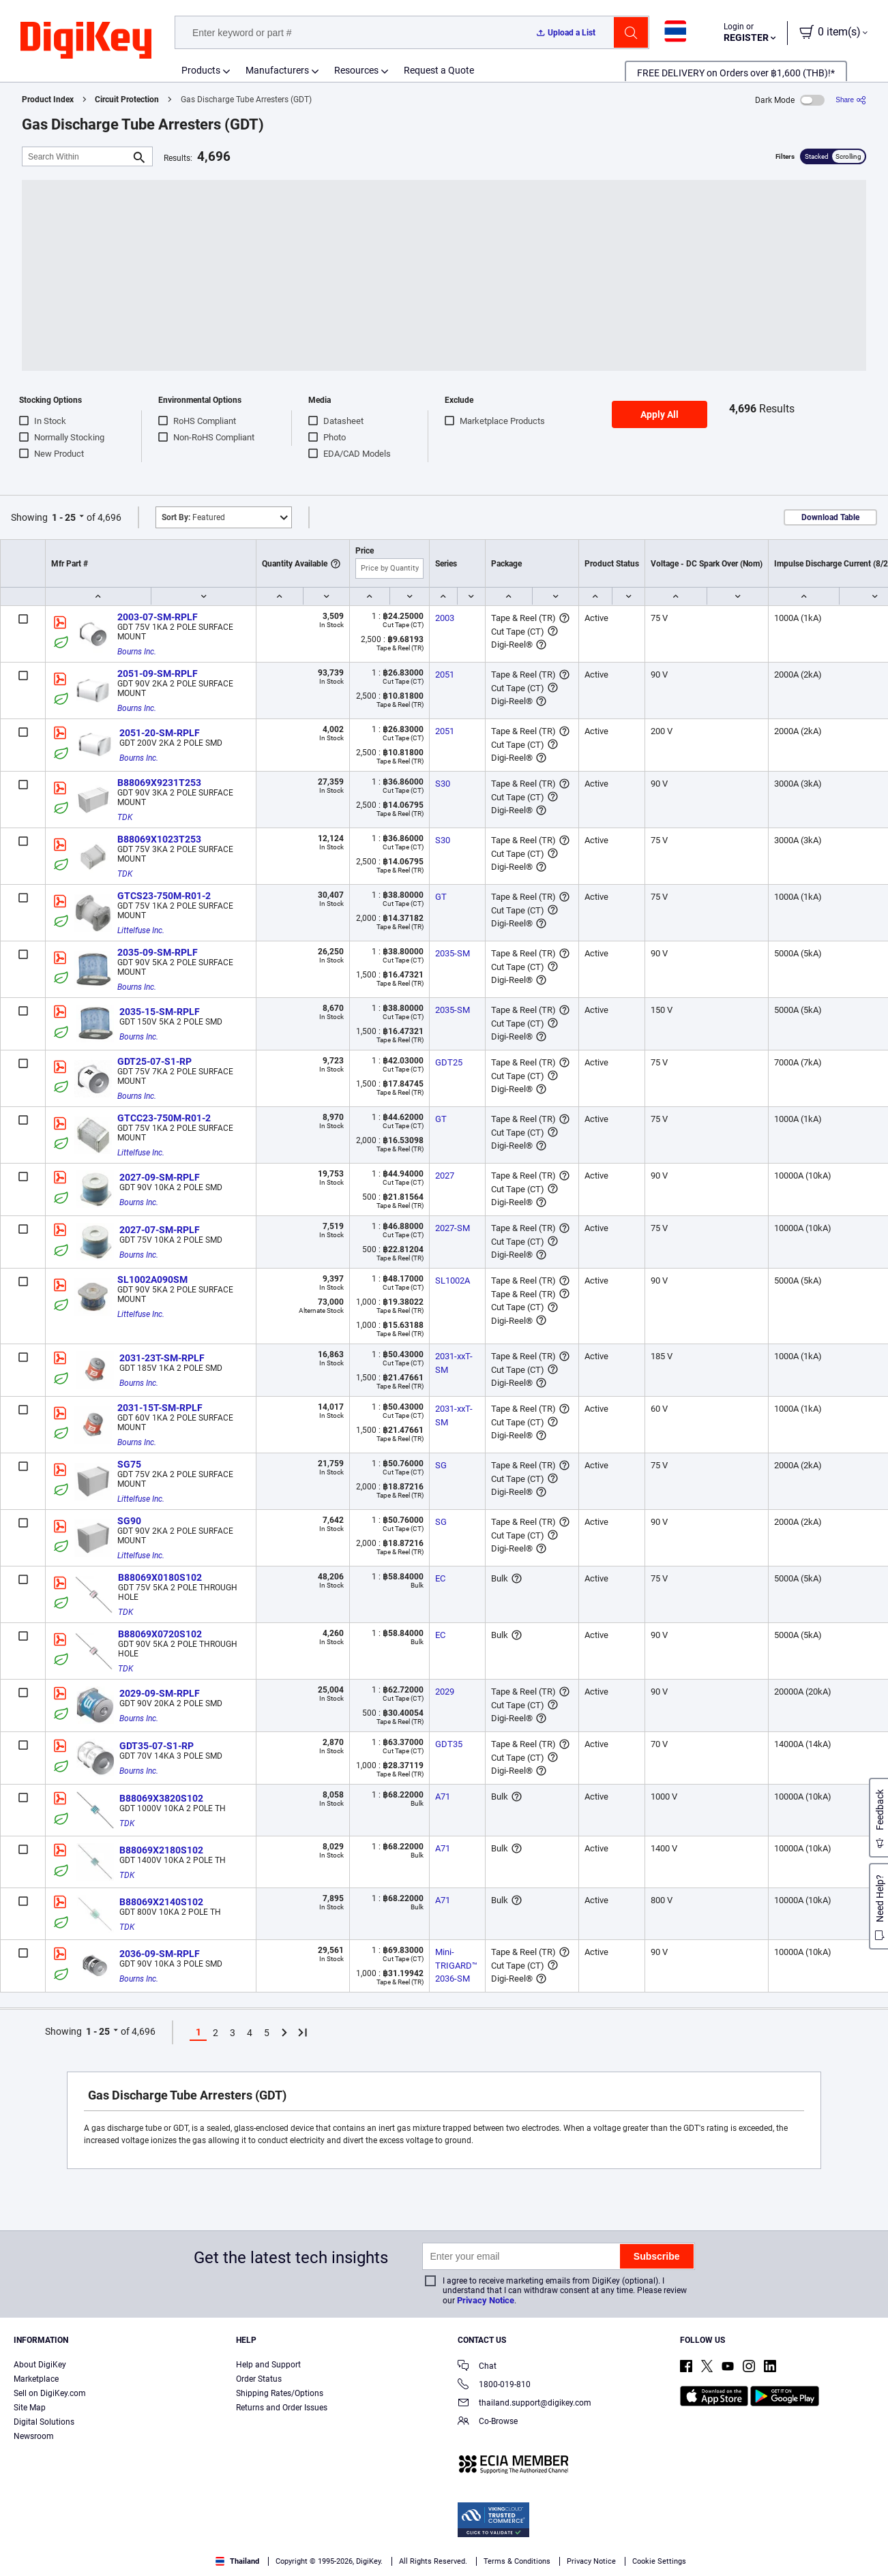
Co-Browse (488, 2422)
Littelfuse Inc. (140, 930)
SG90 (129, 1520)
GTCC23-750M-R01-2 (164, 1117)
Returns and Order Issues (281, 2407)
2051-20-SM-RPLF (159, 732)
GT (441, 897)
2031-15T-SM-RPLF (160, 1407)
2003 (444, 618)
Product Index (48, 99)
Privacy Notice (485, 2300)
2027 (444, 1175)
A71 (442, 1796)
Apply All (659, 414)
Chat (477, 2367)
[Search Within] (76, 156)
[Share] (850, 100)
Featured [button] (193, 517)
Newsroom (34, 2436)
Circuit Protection (127, 99)
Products (200, 70)
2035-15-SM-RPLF (159, 1011)
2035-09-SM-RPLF (157, 952)
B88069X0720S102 (160, 1633)
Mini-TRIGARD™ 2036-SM (457, 1965)
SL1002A (452, 1280)
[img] (85, 41)
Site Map (30, 2407)
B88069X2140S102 (161, 1901)
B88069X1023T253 (159, 839)
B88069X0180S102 (160, 1577)
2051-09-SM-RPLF (157, 673)
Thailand (237, 2561)
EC (440, 1578)
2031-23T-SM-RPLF (162, 1357)
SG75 (129, 1464)
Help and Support (268, 2364)
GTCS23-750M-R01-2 (164, 895)
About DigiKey (40, 2364)
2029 (444, 1691)
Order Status (259, 2379)
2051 (444, 674)
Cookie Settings (659, 2561)
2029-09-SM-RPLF (159, 1693)
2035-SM (452, 953)
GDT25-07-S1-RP (154, 1061)
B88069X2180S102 (161, 1850)
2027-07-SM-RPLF (159, 1229)
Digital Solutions (44, 2422)
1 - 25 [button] (64, 517)
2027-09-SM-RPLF (159, 1177)
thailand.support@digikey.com (524, 2403)
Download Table (830, 517)
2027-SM (452, 1228)
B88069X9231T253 (159, 782)
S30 (442, 783)
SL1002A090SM (152, 1279)
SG (441, 1465)
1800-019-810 (494, 2385)
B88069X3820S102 (161, 1798)
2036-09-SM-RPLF (159, 1953)
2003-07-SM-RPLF (157, 616)
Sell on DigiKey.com (50, 2393)
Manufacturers (277, 70)
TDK (124, 817)
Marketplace (36, 2379)
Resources (356, 70)
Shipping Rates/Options (279, 2393)
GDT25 (448, 1062)
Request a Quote (439, 70)
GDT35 (448, 1744)
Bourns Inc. (136, 651)
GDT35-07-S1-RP (156, 1745)
